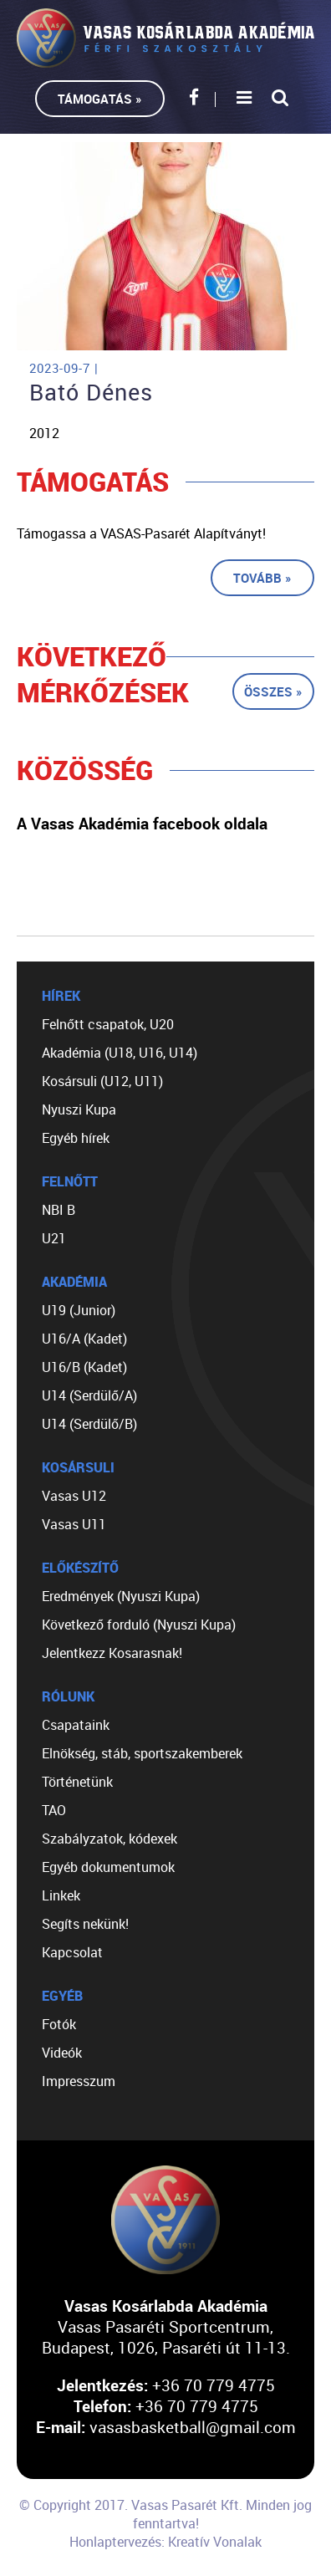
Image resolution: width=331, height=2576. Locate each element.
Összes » (273, 691)
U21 (54, 1238)
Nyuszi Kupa (79, 1109)
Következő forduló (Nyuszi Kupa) (139, 1624)
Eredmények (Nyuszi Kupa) (121, 1596)
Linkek (61, 1895)
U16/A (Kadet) (84, 1338)
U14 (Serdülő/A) (89, 1395)
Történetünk (77, 1782)
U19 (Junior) (78, 1310)
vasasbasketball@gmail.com (192, 2426)
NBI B (58, 1210)
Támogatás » (100, 98)
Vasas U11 (74, 1524)
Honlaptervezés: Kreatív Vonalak (165, 2542)
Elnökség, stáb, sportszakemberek (142, 1753)
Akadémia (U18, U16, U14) (119, 1052)
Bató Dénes (91, 392)
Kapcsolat (72, 1952)
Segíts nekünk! (85, 1924)
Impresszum (78, 2081)
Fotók (59, 2024)
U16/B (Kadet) (84, 1367)
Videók (62, 2052)
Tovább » (262, 577)
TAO (54, 1810)
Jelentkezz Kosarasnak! (112, 1653)
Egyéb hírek (75, 1138)
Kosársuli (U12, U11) (102, 1081)
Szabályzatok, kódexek (109, 1838)
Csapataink (75, 1725)
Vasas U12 (74, 1496)
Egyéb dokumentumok (108, 1867)
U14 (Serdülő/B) (89, 1424)
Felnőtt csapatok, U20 (108, 1024)
